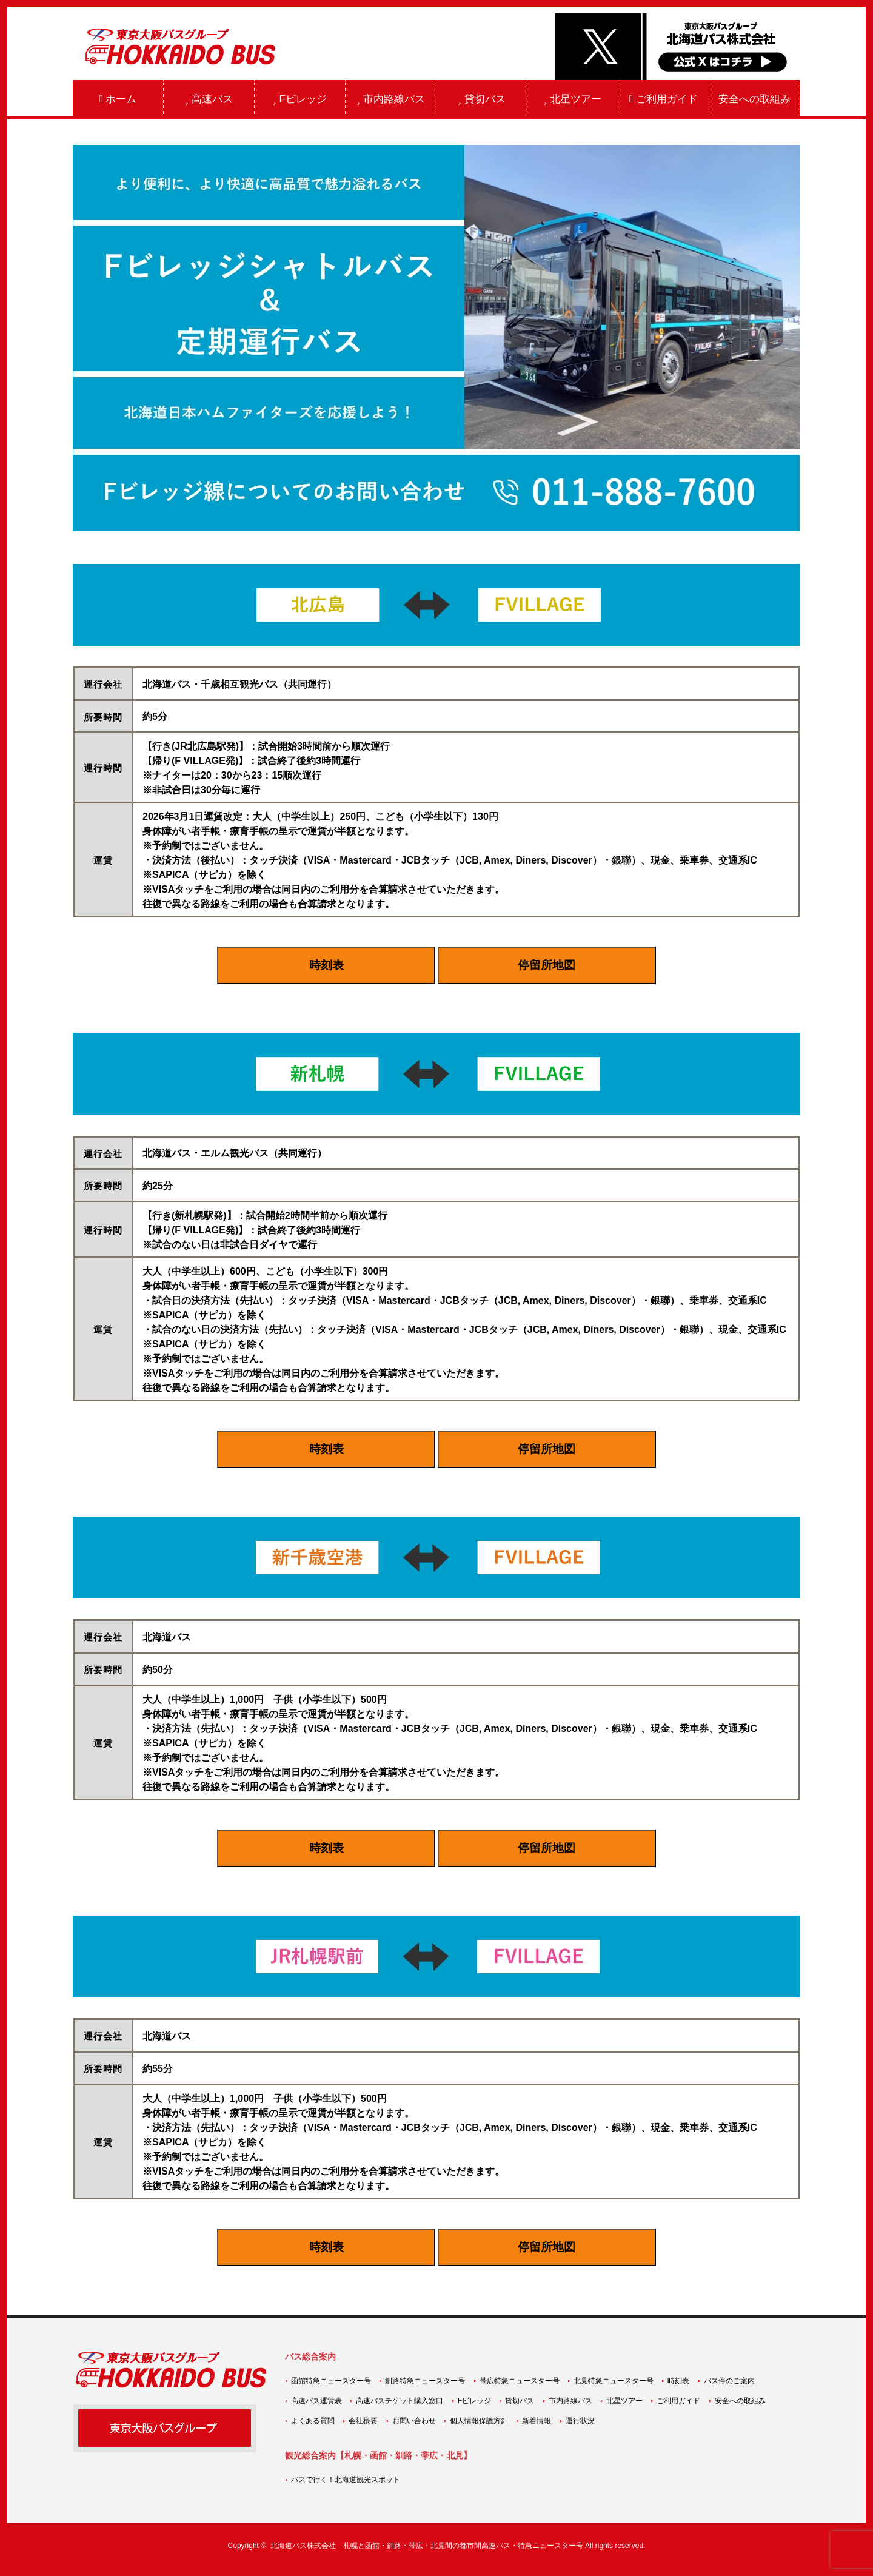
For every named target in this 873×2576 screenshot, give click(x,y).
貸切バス (481, 99)
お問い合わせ (414, 2421)
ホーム (118, 99)
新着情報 (536, 2421)
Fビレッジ (300, 99)
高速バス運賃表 (316, 2401)
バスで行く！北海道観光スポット (345, 2479)
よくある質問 (313, 2421)
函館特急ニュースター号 (331, 2380)
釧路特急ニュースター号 (425, 2380)
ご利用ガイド (663, 99)
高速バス (208, 99)
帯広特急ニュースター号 (520, 2380)
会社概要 (363, 2421)
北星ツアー (572, 99)
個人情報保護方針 (479, 2421)
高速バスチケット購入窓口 (399, 2401)
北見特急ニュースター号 (614, 2380)
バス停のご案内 (729, 2380)
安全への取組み (754, 99)
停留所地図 (546, 965)
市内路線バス (390, 99)
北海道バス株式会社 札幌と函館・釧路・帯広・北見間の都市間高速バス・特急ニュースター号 (426, 2545)
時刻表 (326, 965)
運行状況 (580, 2421)
